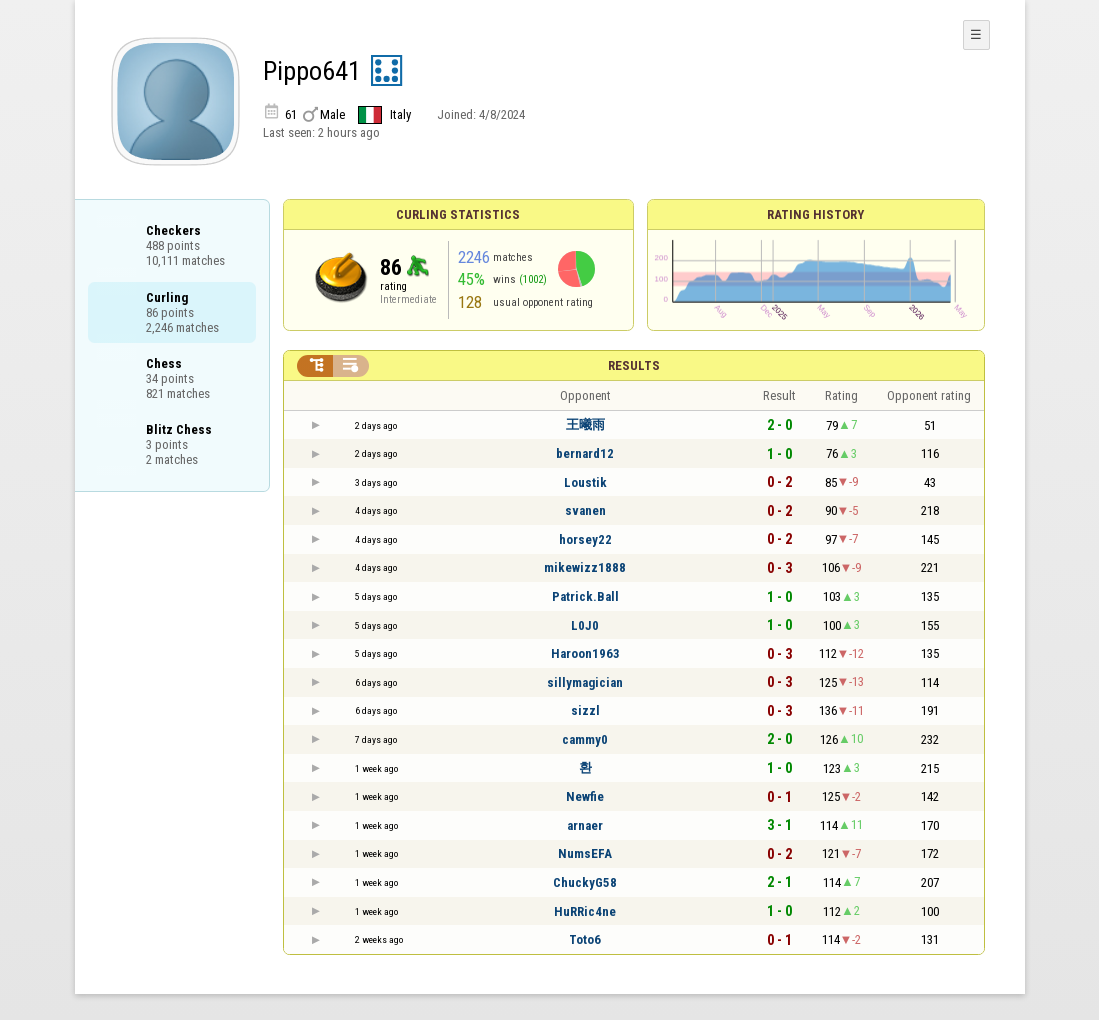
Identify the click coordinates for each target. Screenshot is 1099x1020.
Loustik (585, 482)
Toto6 (585, 939)
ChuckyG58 (585, 882)
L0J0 (585, 625)
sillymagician (585, 682)
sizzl (585, 710)
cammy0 (585, 739)
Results (634, 365)
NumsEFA (585, 853)
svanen (585, 510)
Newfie (585, 796)
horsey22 (585, 539)
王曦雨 (585, 424)
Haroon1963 (585, 653)
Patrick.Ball (585, 596)
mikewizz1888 (585, 567)
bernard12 (585, 453)
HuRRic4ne (585, 911)
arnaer (585, 825)
